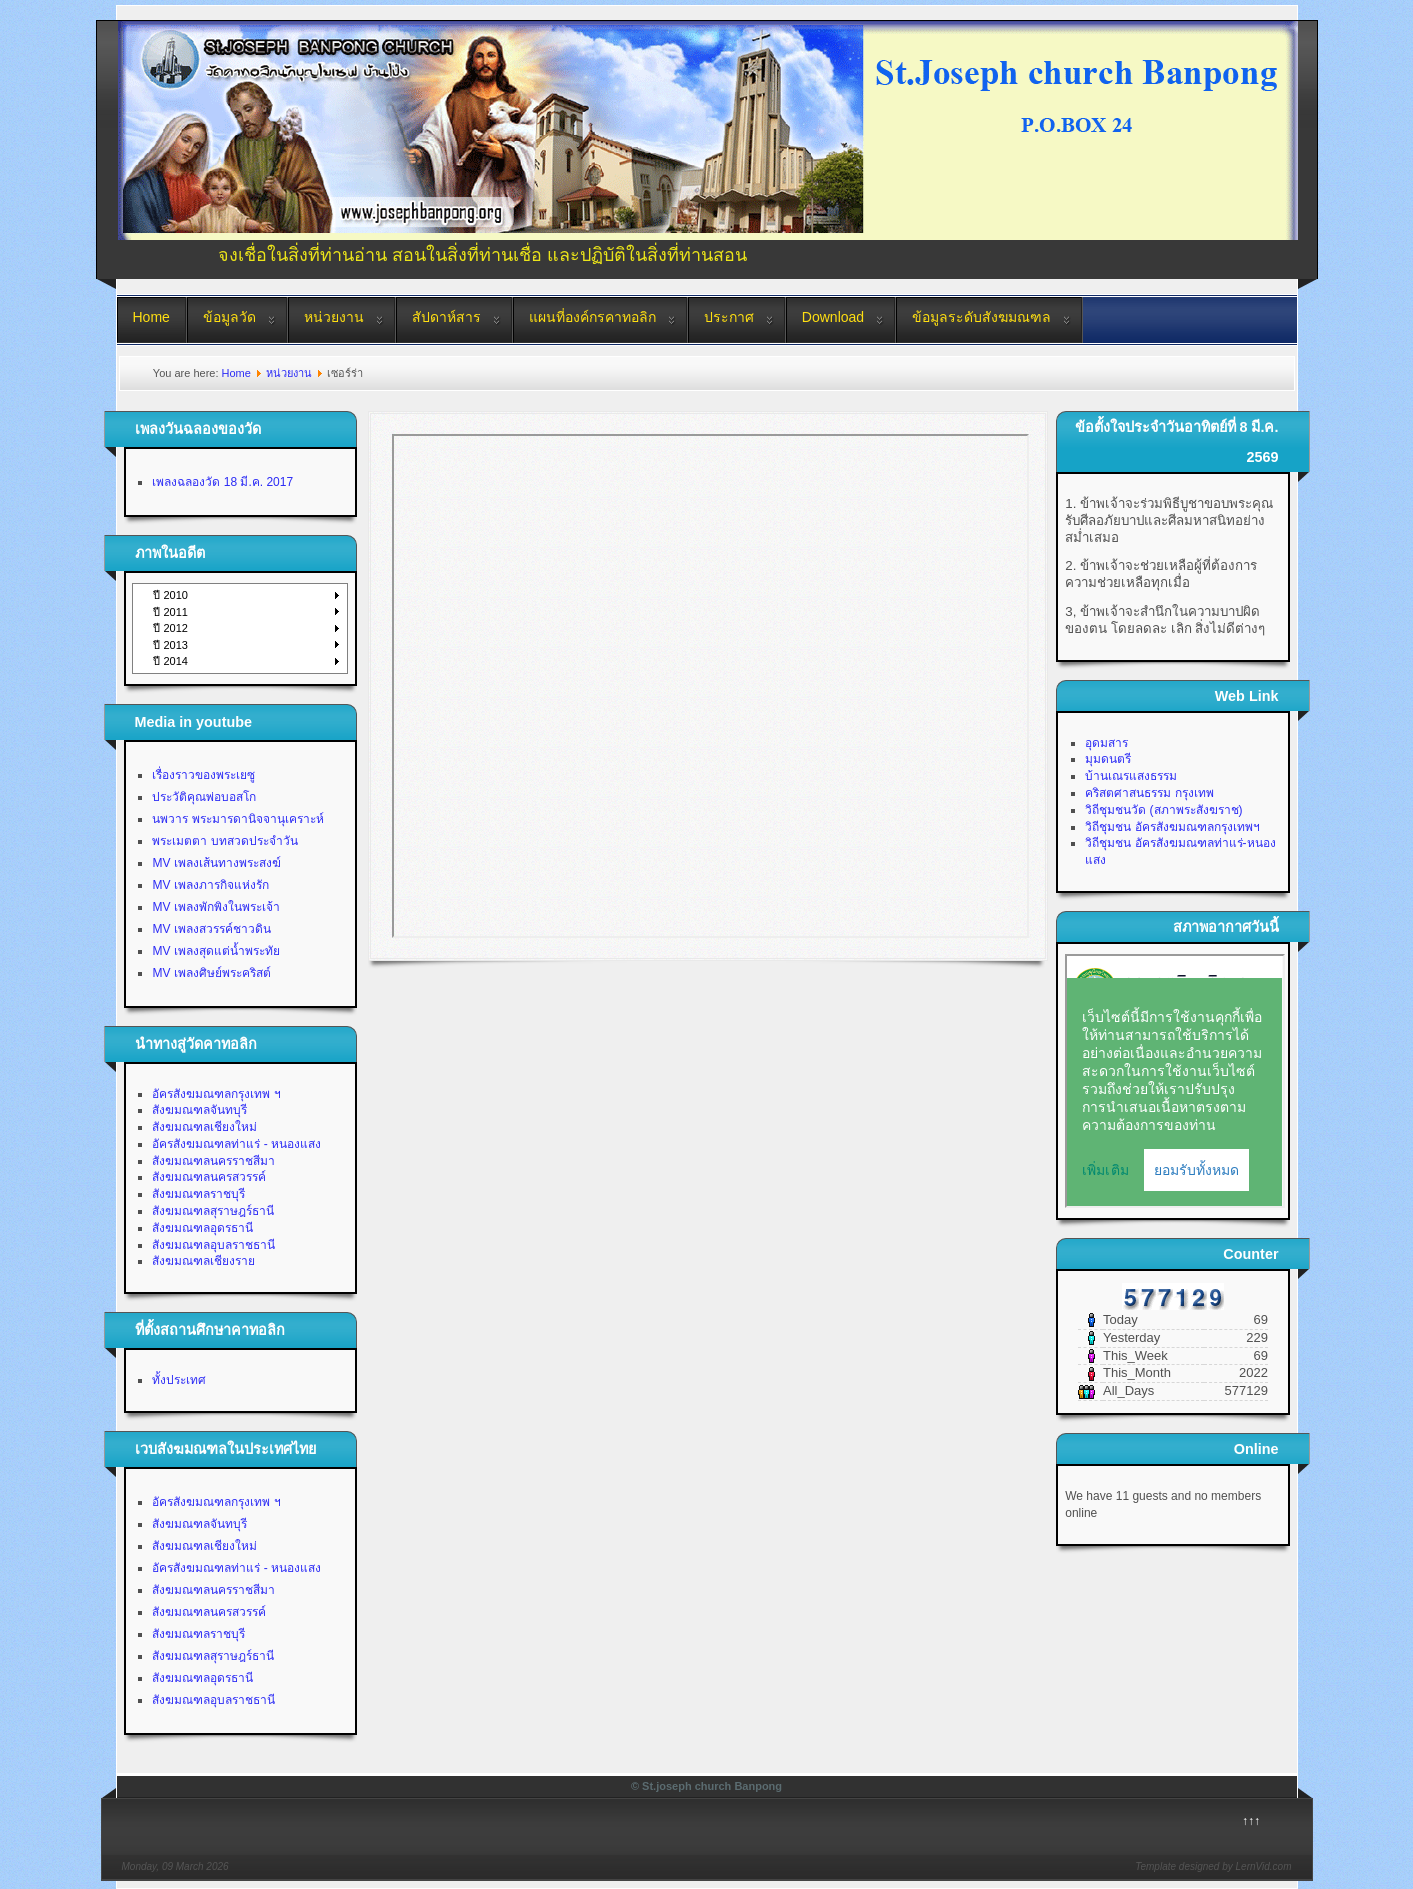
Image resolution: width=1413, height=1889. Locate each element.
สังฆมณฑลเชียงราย (203, 1261)
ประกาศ (729, 317)
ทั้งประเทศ (179, 1380)
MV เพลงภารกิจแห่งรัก (210, 885)
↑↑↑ (1251, 1821)
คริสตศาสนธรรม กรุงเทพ (1149, 793)
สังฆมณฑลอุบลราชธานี (213, 1245)
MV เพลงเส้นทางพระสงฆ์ (216, 863)
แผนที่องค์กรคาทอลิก (592, 317)
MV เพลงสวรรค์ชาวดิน (211, 929)
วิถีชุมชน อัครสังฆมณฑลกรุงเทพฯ (1172, 827)
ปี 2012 (170, 628)
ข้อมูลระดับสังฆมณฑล (981, 317)
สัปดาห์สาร (446, 317)
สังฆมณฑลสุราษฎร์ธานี (213, 1211)
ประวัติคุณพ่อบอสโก (204, 797)
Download (833, 317)
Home (151, 317)
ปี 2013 (170, 645)
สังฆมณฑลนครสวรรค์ (209, 1177)
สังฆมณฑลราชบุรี (198, 1194)
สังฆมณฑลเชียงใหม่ (204, 1127)
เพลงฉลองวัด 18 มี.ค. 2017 (222, 482)
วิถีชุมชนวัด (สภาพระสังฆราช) (1163, 810)
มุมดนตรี (1108, 759)
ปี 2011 (170, 612)
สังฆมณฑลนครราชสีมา (213, 1161)
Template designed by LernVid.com (1213, 1866)
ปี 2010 (170, 595)
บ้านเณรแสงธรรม (1131, 776)
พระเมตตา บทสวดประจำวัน (224, 841)
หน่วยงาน (334, 317)
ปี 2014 (170, 661)
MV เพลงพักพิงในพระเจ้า (215, 907)
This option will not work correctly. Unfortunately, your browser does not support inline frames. (710, 686)
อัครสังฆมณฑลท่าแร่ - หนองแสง (236, 1144)
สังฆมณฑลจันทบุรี (199, 1110)
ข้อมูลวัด (229, 317)
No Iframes (1174, 1081)
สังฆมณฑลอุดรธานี (202, 1228)
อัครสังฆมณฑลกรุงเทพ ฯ (216, 1094)
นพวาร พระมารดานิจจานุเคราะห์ (237, 819)
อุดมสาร (1106, 743)
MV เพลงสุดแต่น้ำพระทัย (215, 951)
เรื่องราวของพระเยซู (203, 775)
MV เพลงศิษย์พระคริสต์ (211, 973)
